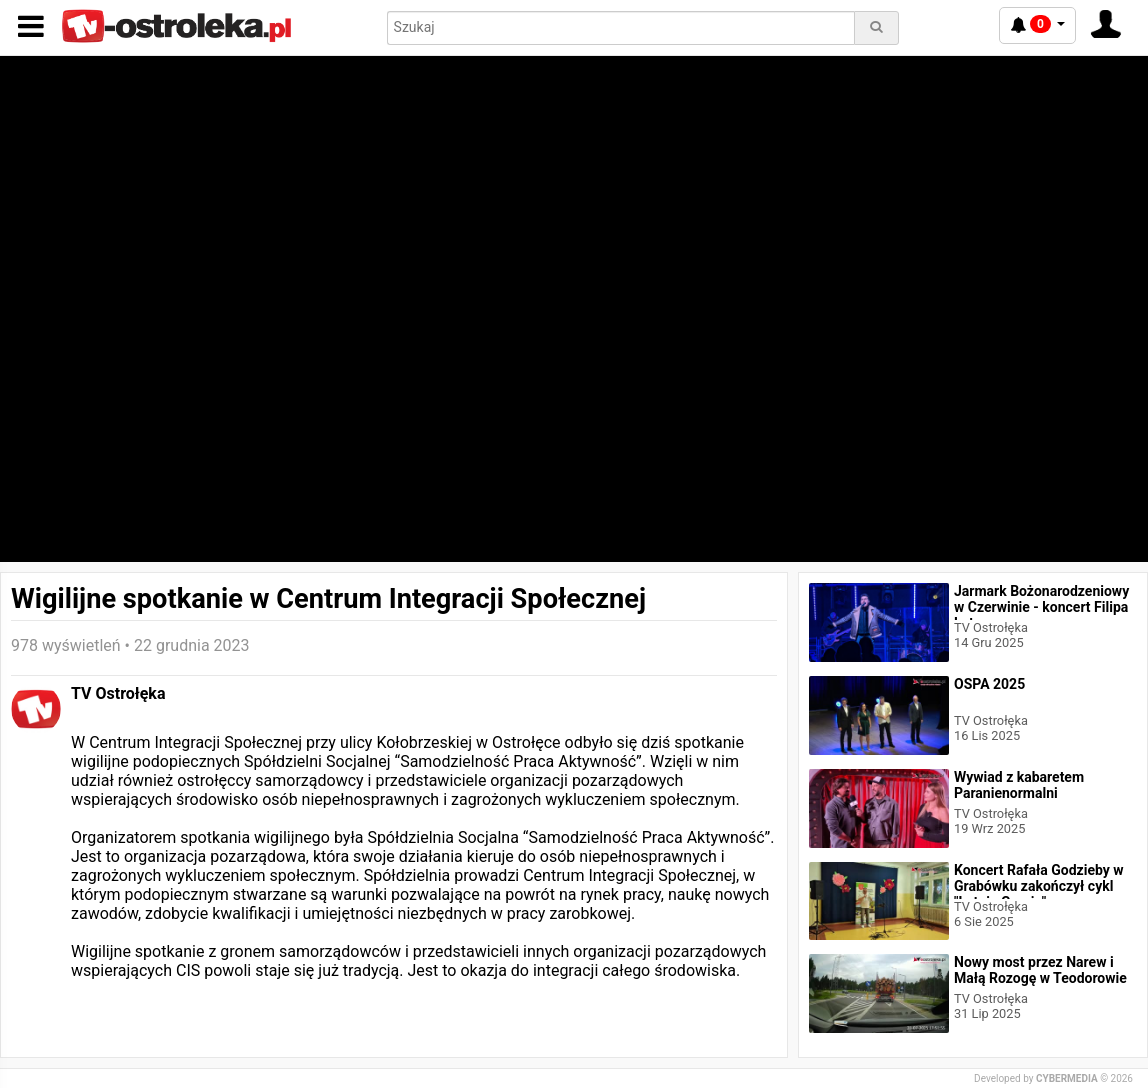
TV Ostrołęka (118, 693)
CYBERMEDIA (1067, 1078)
